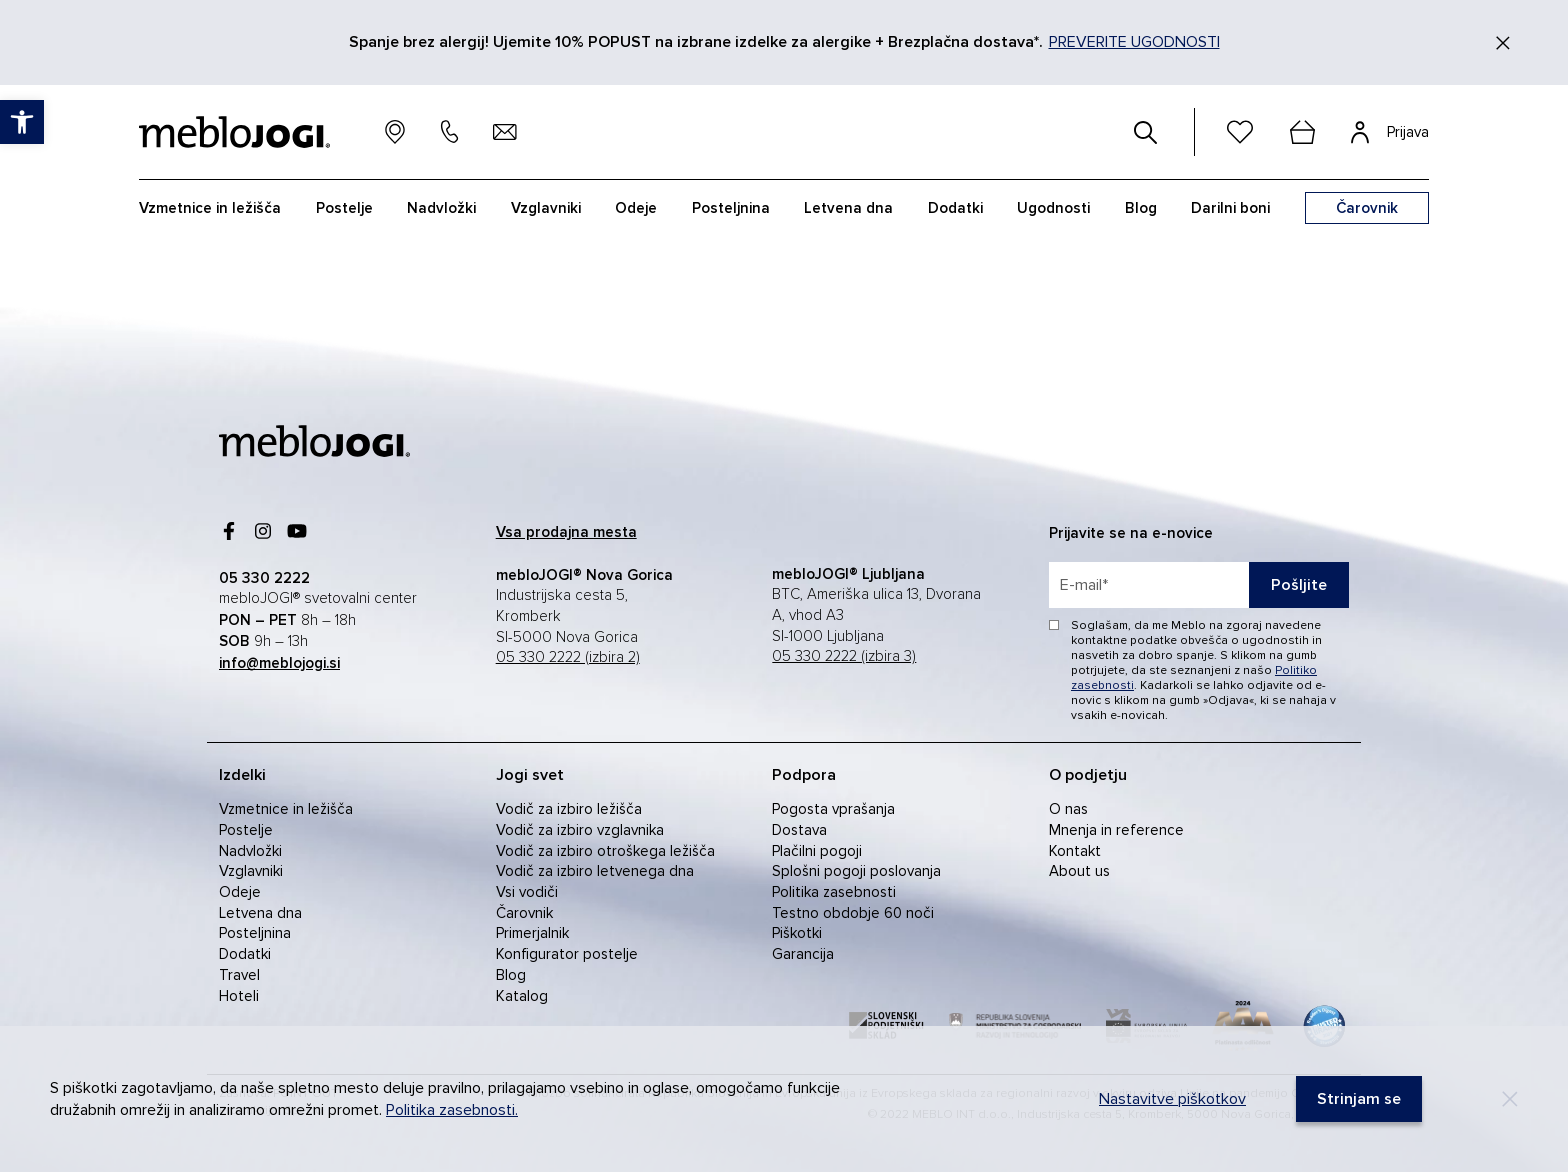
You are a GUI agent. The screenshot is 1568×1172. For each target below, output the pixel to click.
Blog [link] (1141, 208)
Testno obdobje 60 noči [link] (853, 913)
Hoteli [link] (239, 996)
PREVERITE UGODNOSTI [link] (1134, 42)
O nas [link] (1068, 809)
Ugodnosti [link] (1053, 208)
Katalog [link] (522, 996)
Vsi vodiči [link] (527, 892)
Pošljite (1299, 585)
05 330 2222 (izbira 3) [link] (844, 656)
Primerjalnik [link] (532, 933)
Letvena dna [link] (848, 208)
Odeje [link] (636, 208)
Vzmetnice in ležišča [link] (210, 208)
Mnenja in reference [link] (1116, 830)
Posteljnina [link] (731, 208)
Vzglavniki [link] (546, 208)
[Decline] (1510, 1099)
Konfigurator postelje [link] (567, 954)
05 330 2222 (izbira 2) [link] (568, 657)
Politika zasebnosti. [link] (452, 1110)
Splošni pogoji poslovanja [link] (856, 871)
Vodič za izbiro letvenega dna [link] (595, 871)
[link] (22, 122)
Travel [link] (239, 975)
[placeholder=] (1199, 585)
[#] (1146, 132)
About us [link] (1079, 871)
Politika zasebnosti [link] (834, 892)
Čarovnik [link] (524, 913)
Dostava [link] (799, 830)
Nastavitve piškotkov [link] (1172, 1099)
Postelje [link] (344, 208)
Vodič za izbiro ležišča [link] (569, 809)
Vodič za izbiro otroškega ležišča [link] (605, 851)
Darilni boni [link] (1230, 208)
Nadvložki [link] (441, 208)
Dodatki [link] (955, 208)
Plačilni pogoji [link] (817, 851)
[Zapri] (1503, 43)
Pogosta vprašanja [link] (833, 809)
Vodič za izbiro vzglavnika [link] (580, 830)
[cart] (1302, 132)
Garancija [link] (803, 954)
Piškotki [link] (797, 933)
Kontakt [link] (1075, 851)
